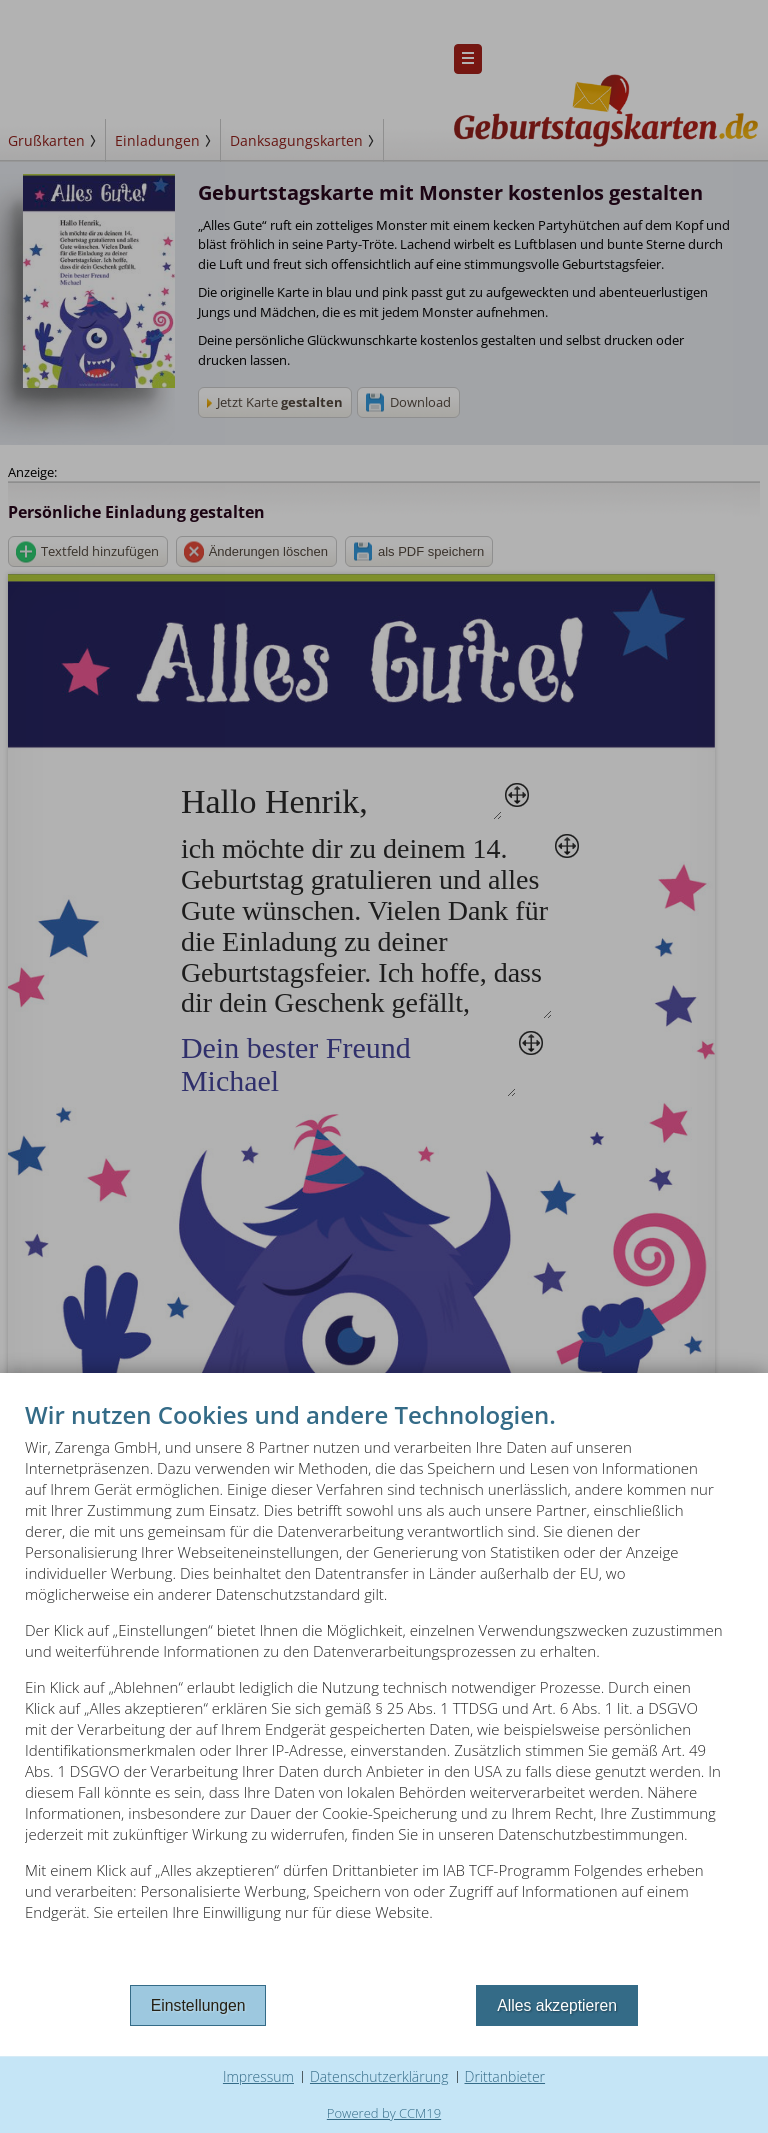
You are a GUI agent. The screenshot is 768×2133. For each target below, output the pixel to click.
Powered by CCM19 (384, 2113)
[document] (384, 1689)
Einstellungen (198, 2005)
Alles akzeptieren (557, 2005)
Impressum (258, 2076)
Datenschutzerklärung (379, 2076)
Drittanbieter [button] (505, 2076)
